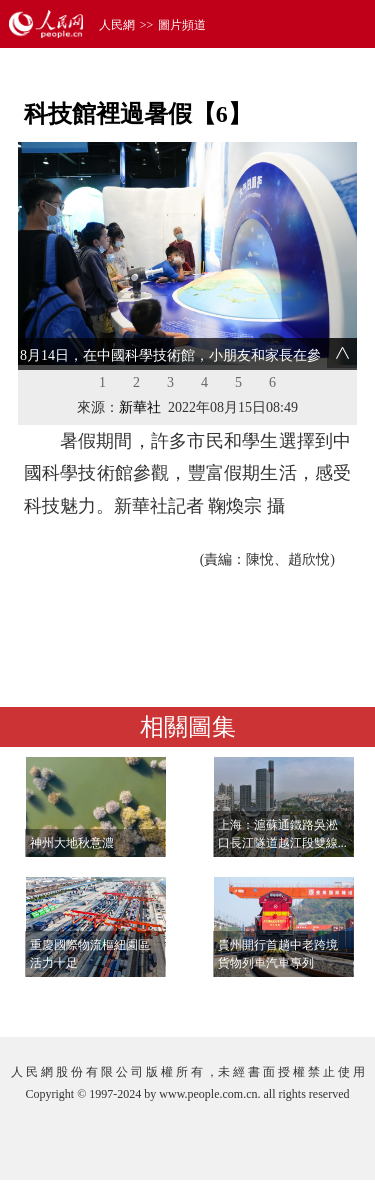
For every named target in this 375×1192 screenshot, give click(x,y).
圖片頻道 (182, 25)
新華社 (140, 407)
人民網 (117, 25)
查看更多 (301, 1001)
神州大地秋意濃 (72, 843)
